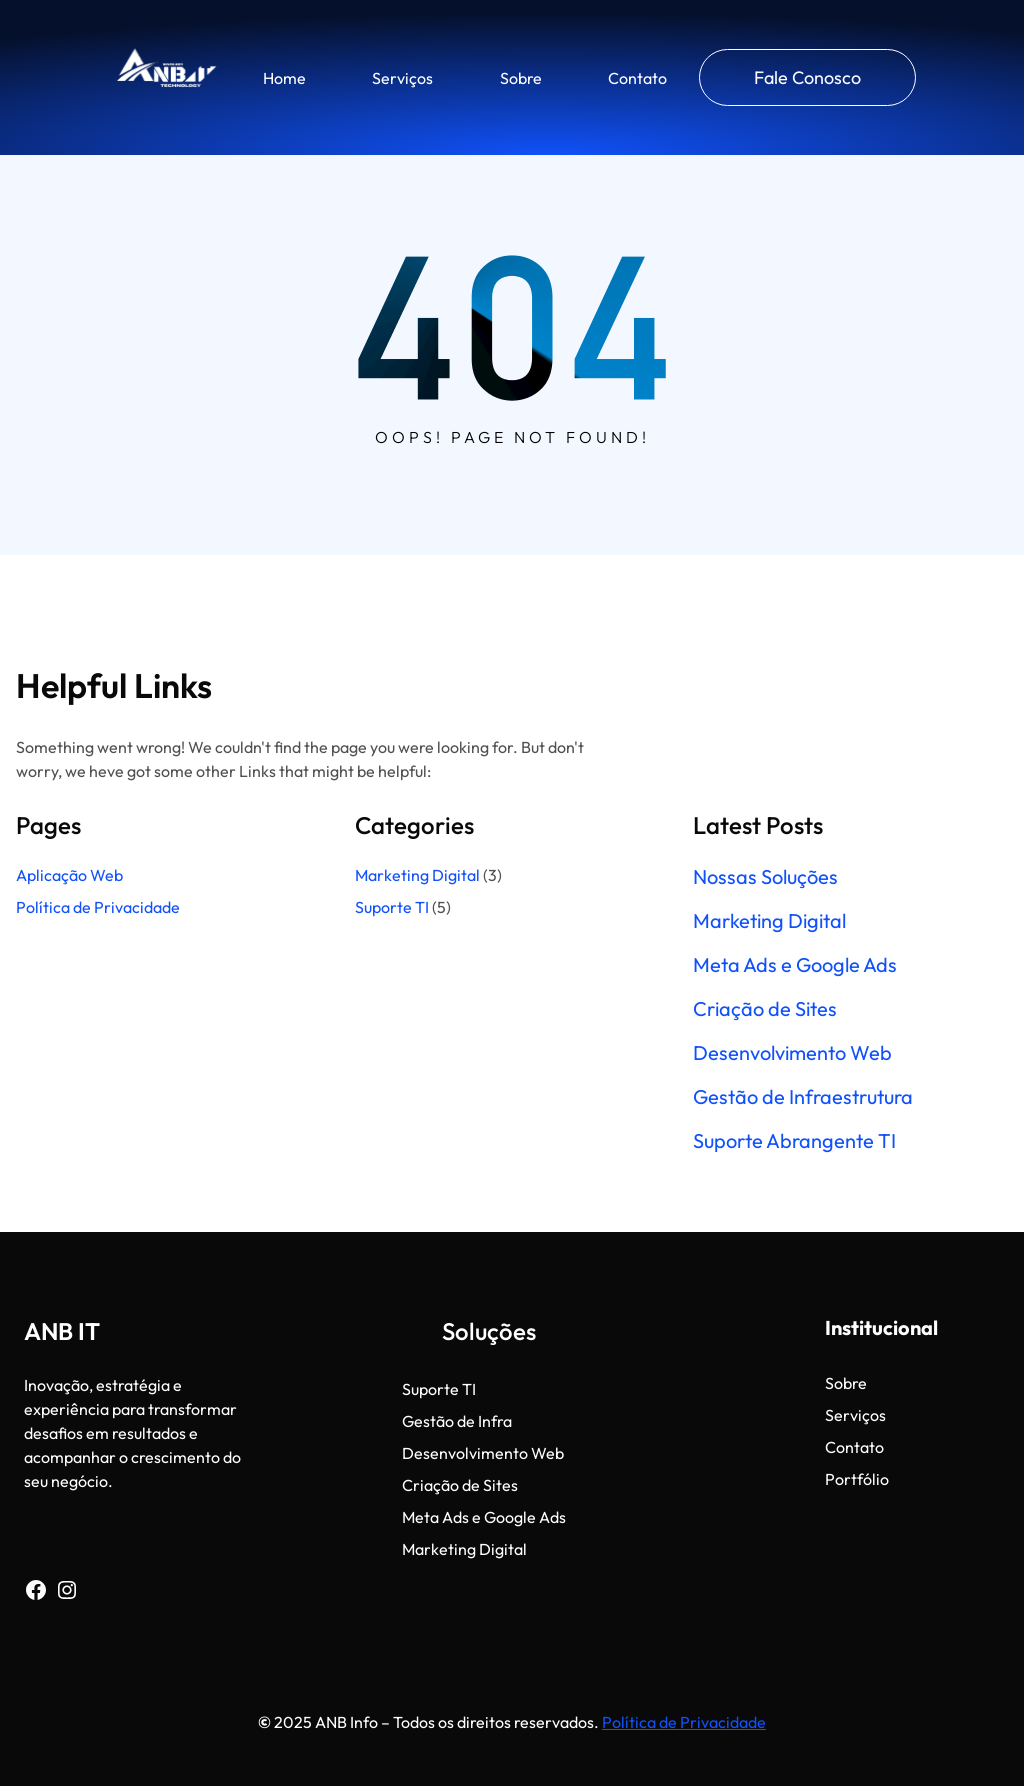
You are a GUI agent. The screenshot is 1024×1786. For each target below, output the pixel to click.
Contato (637, 78)
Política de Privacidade (99, 907)
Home (284, 78)
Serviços (402, 78)
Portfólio (857, 1479)
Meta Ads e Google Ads (795, 965)
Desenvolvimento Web (792, 1053)
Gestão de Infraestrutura (803, 1097)
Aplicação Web (69, 875)
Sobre (521, 78)
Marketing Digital (417, 875)
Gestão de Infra (457, 1421)
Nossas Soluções (765, 877)
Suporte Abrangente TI (794, 1141)
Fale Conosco (807, 77)
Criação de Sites (765, 1009)
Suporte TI (392, 907)
